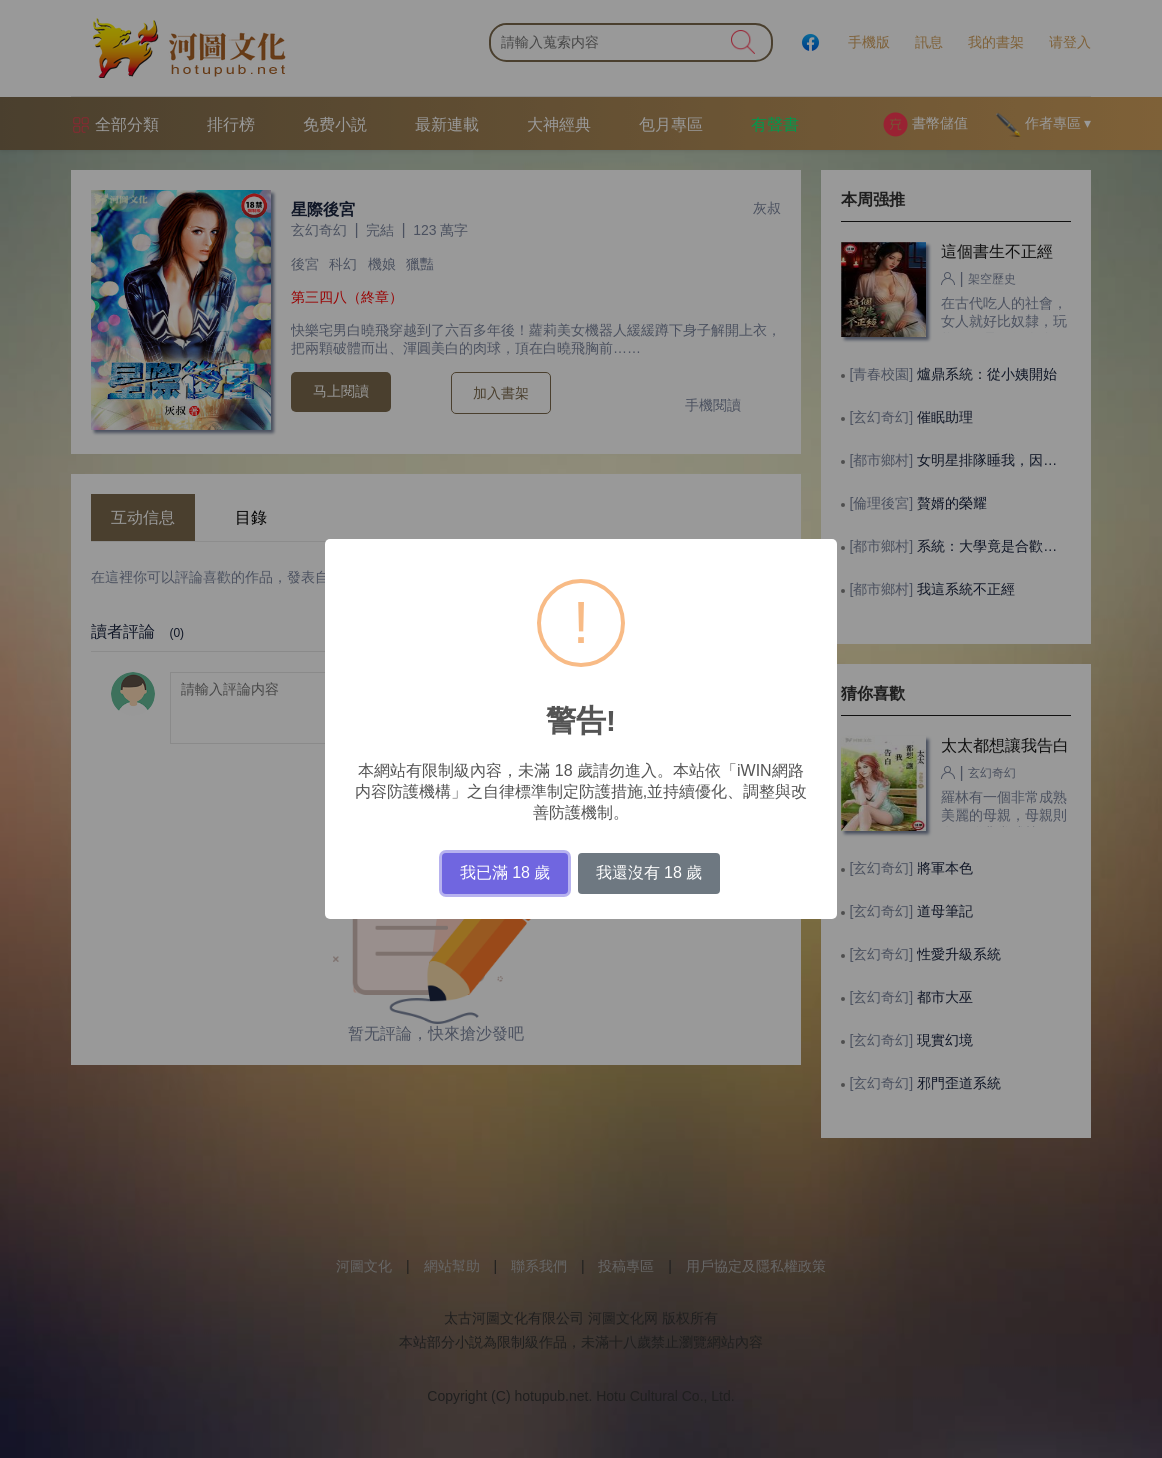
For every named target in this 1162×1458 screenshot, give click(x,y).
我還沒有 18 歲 (649, 872)
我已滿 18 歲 (505, 872)
